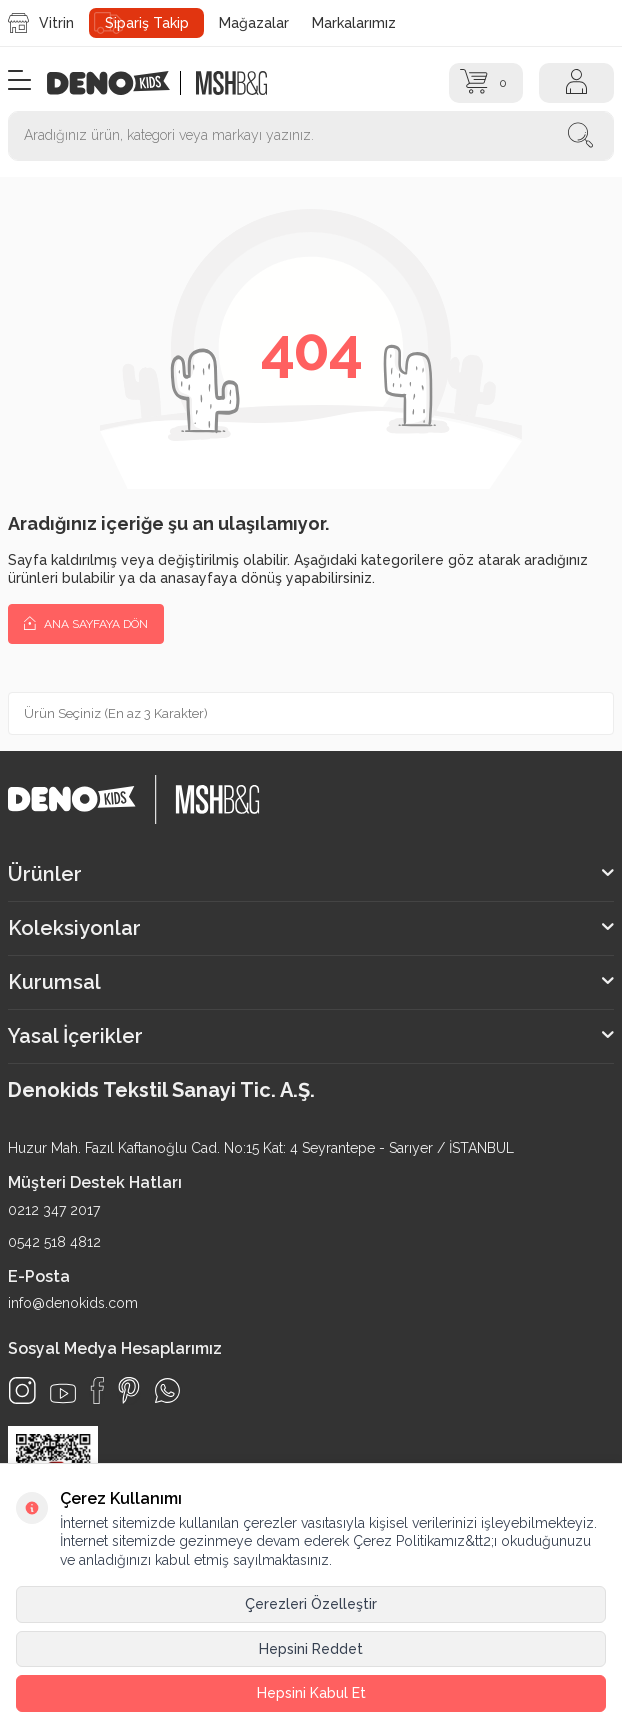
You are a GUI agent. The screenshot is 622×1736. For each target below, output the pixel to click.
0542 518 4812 (54, 1242)
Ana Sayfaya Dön (86, 623)
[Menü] (19, 81)
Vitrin (41, 22)
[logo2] (232, 83)
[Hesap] (576, 83)
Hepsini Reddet (311, 1649)
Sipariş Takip (147, 23)
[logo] (119, 83)
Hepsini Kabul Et (311, 1693)
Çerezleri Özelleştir (311, 1604)
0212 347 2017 (54, 1210)
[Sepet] (486, 83)
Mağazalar (254, 23)
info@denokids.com (73, 1303)
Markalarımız (354, 23)
